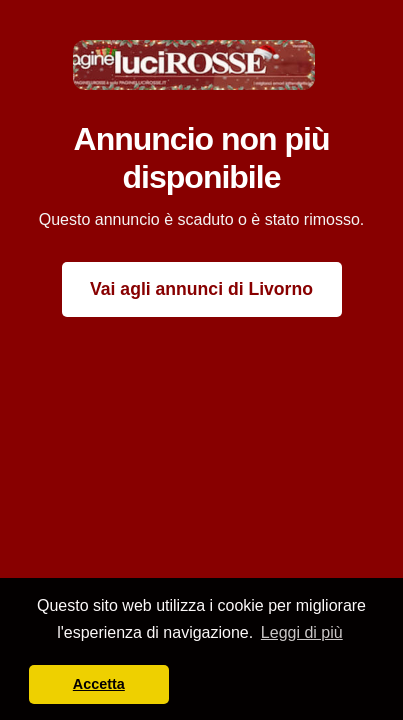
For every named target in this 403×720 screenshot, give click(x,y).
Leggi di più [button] (302, 632)
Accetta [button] (99, 684)
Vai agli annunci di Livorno (201, 289)
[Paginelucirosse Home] (194, 63)
